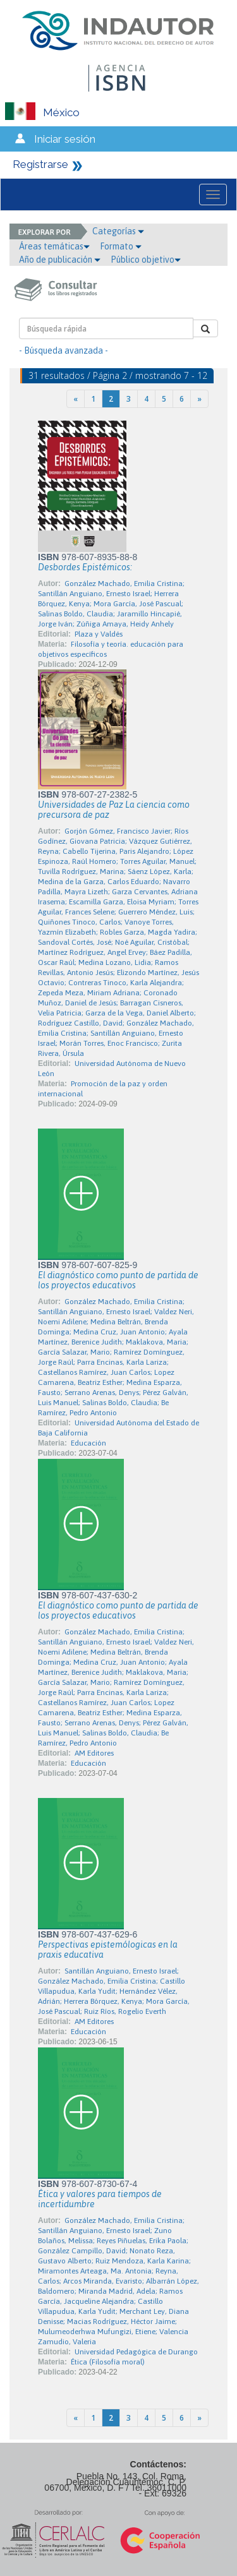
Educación (88, 1443)
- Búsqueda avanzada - (63, 350)
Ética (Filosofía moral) (108, 2361)
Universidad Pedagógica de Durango (136, 2351)
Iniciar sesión (64, 139)
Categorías (118, 231)
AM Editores (94, 1753)
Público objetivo (146, 260)
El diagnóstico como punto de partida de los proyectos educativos (118, 1280)
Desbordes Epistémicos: (85, 567)
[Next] (199, 399)
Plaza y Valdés (99, 634)
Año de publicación (59, 260)
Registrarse (40, 164)
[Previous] (75, 399)
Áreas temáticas (54, 246)
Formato (121, 246)
